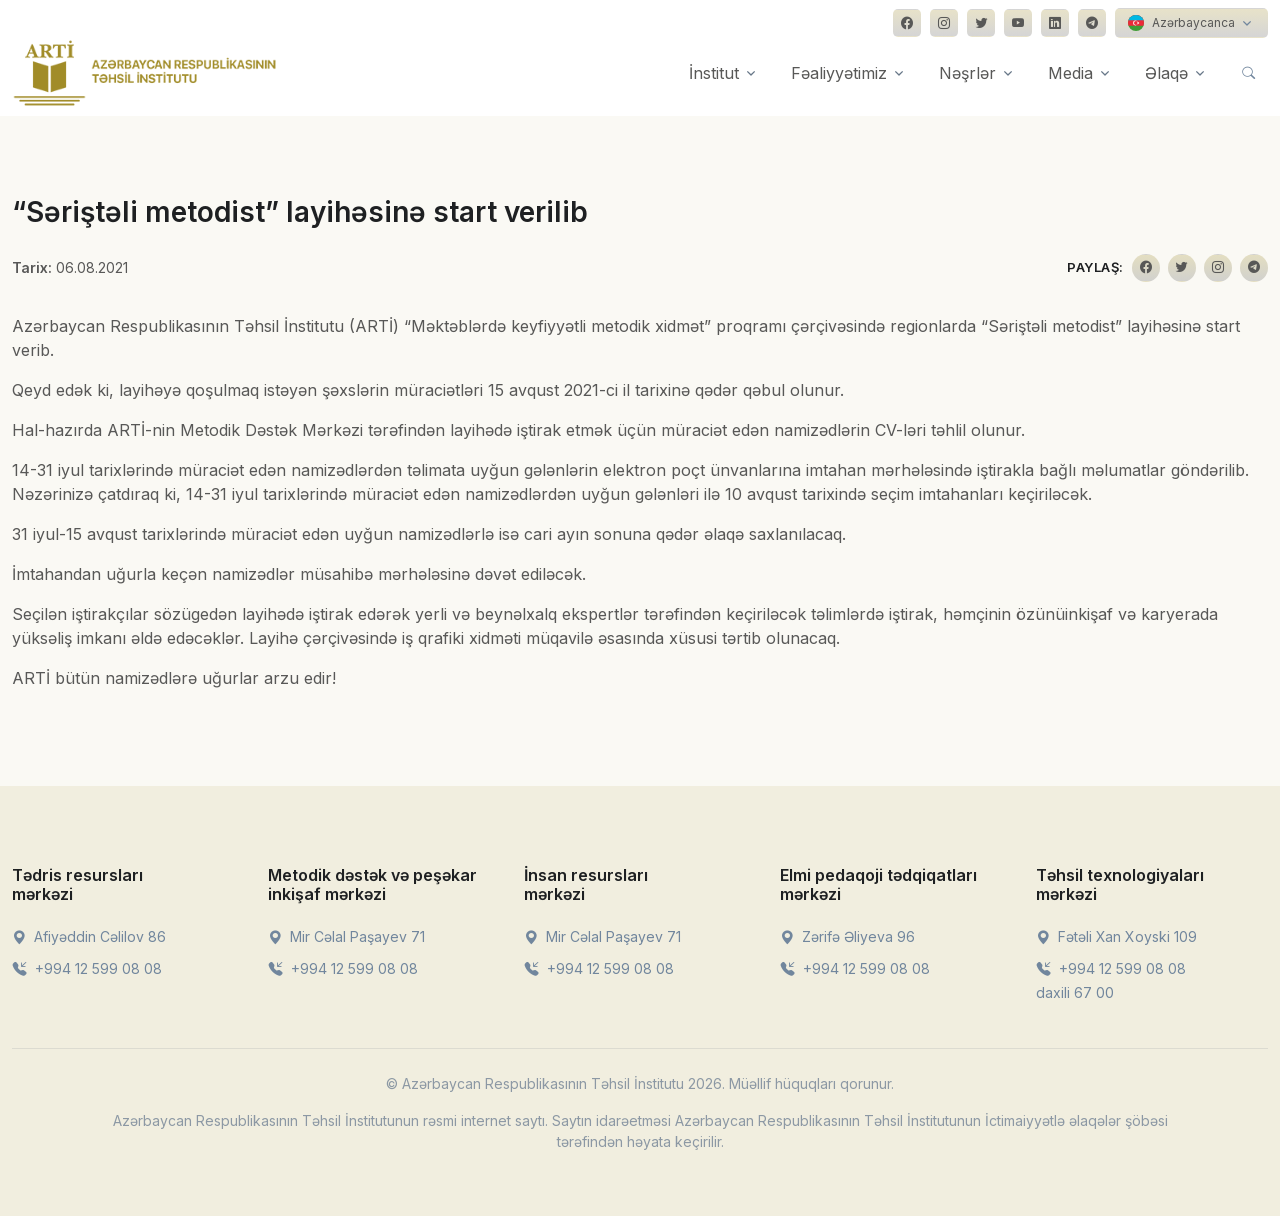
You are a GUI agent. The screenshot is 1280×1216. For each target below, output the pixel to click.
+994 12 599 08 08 (87, 968)
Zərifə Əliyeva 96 (847, 936)
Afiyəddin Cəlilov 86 (89, 936)
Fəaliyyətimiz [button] (839, 73)
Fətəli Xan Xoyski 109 (1116, 936)
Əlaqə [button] (1166, 73)
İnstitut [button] (714, 73)
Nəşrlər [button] (967, 73)
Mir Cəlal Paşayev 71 (346, 936)
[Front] (145, 73)
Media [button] (1070, 73)
